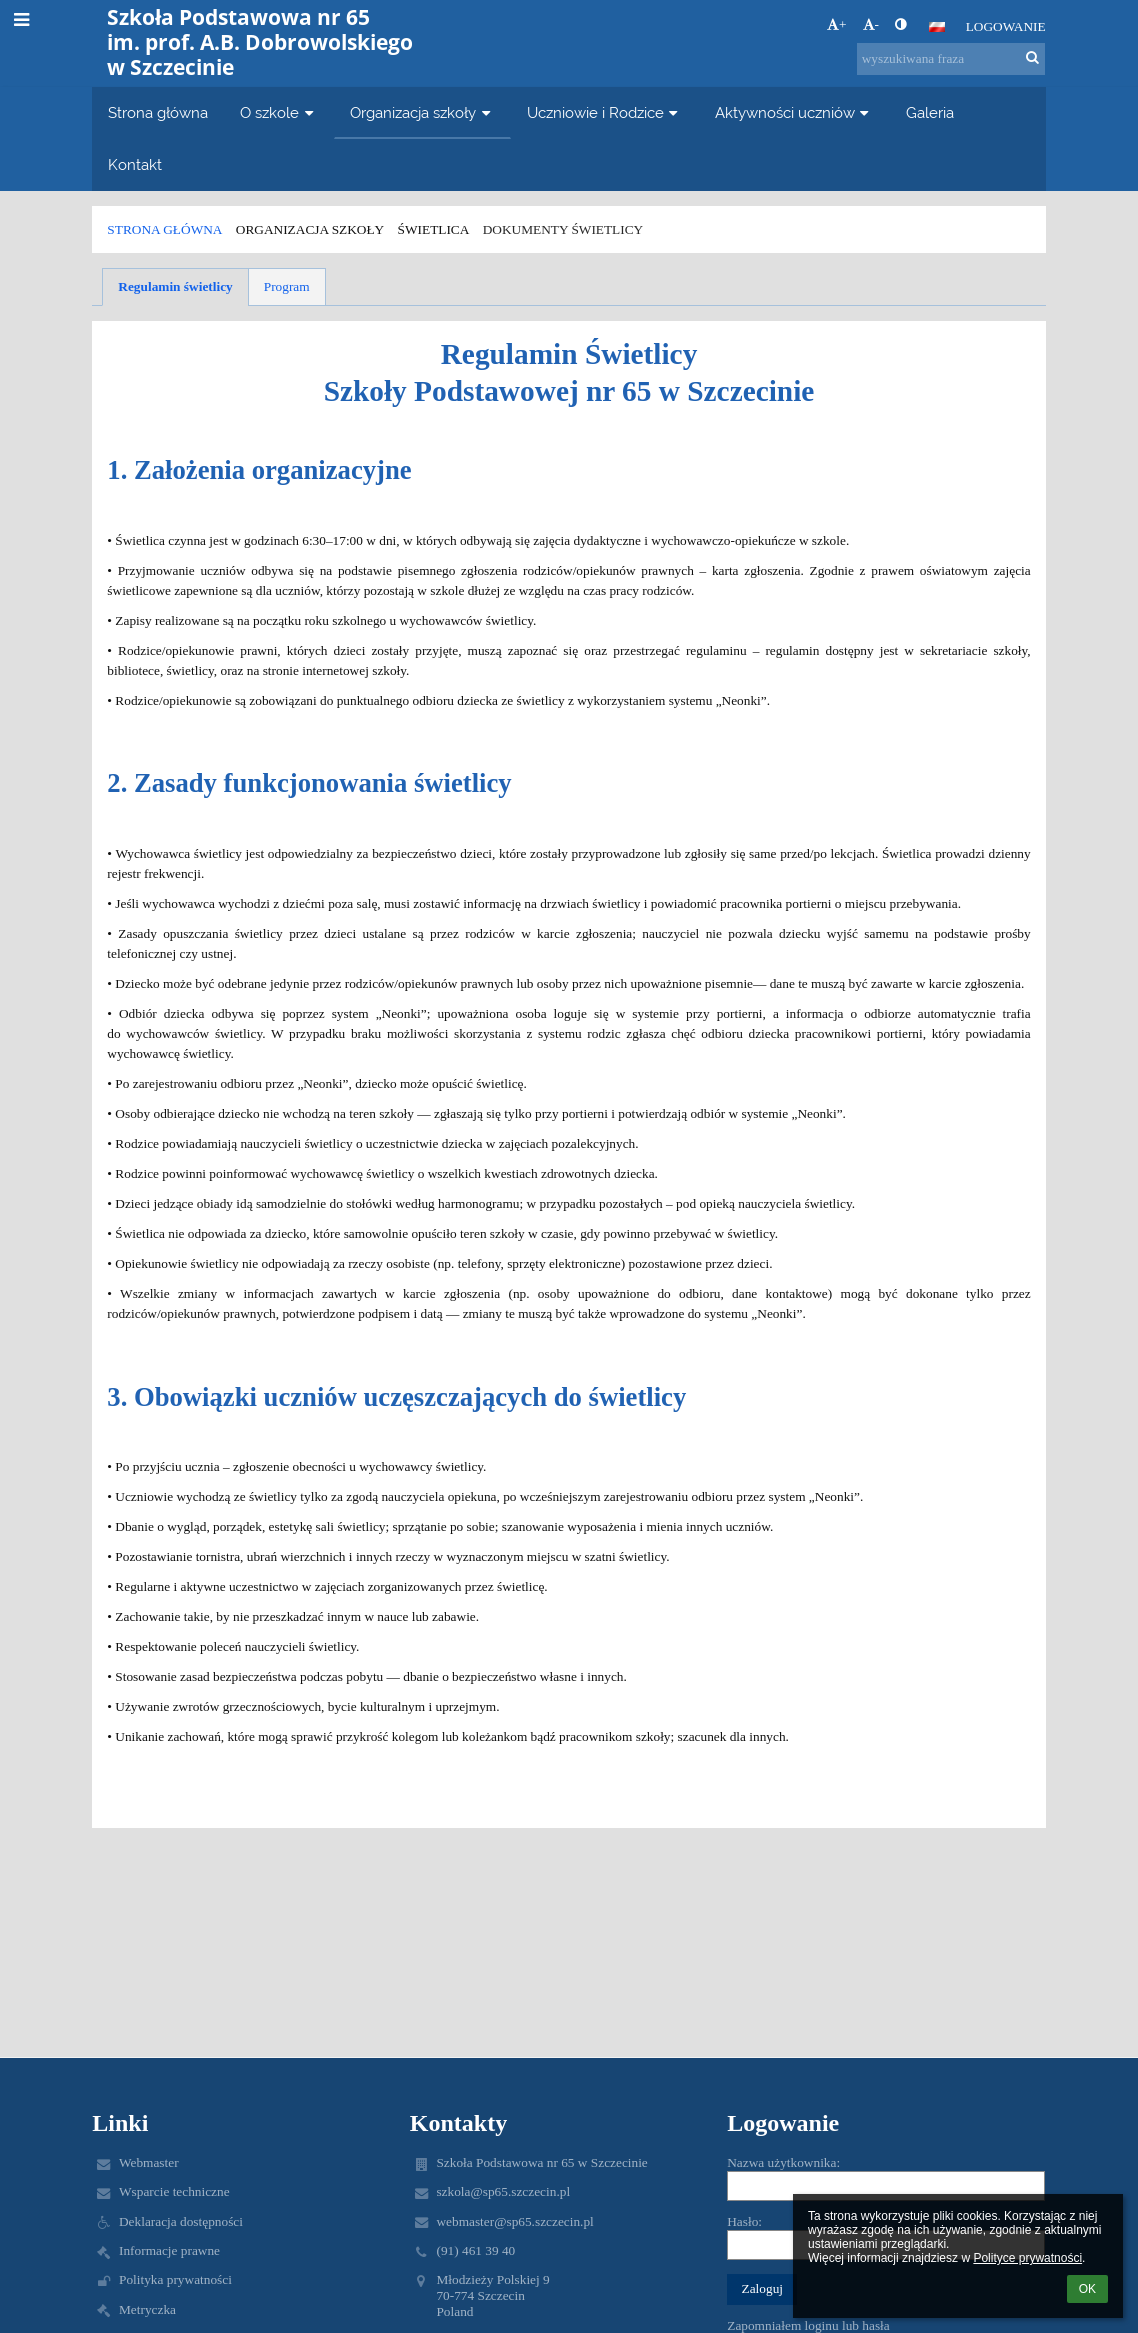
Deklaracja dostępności (181, 2221)
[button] (937, 27)
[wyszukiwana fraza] (951, 59)
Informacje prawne (169, 2250)
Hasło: (744, 2221)
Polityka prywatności (175, 2279)
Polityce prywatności (1027, 2258)
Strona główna (164, 229)
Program (287, 286)
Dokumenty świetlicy (563, 229)
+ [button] (837, 24)
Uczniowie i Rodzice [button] (605, 112)
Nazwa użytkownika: (783, 2162)
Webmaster (149, 2162)
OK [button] (1087, 2289)
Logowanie (1006, 26)
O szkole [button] (279, 112)
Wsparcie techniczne (174, 2191)
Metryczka (147, 2309)
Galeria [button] (930, 112)
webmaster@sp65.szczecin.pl (514, 2221)
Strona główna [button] (158, 112)
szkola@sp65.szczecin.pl (503, 2191)
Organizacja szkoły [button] (422, 112)
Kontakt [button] (135, 164)
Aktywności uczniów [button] (794, 112)
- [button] (871, 24)
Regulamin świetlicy (175, 286)
